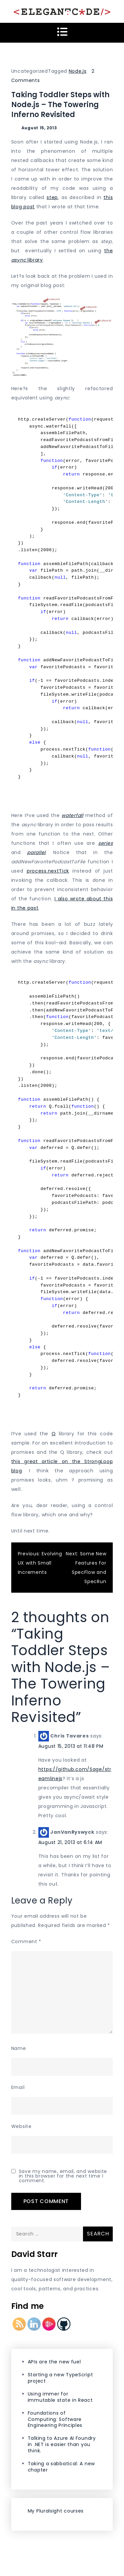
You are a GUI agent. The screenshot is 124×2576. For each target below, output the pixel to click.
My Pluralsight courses (56, 2511)
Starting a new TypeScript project (60, 2377)
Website (21, 2126)
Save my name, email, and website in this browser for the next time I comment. (63, 2176)
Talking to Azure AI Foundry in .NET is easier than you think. (62, 2444)
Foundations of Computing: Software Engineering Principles (55, 2419)
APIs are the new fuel (54, 2361)
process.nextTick (48, 871)
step (52, 197)
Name (18, 2048)
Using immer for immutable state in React (60, 2397)
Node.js (78, 71)
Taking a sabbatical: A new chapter (61, 2466)
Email (18, 2087)
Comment (26, 1941)
